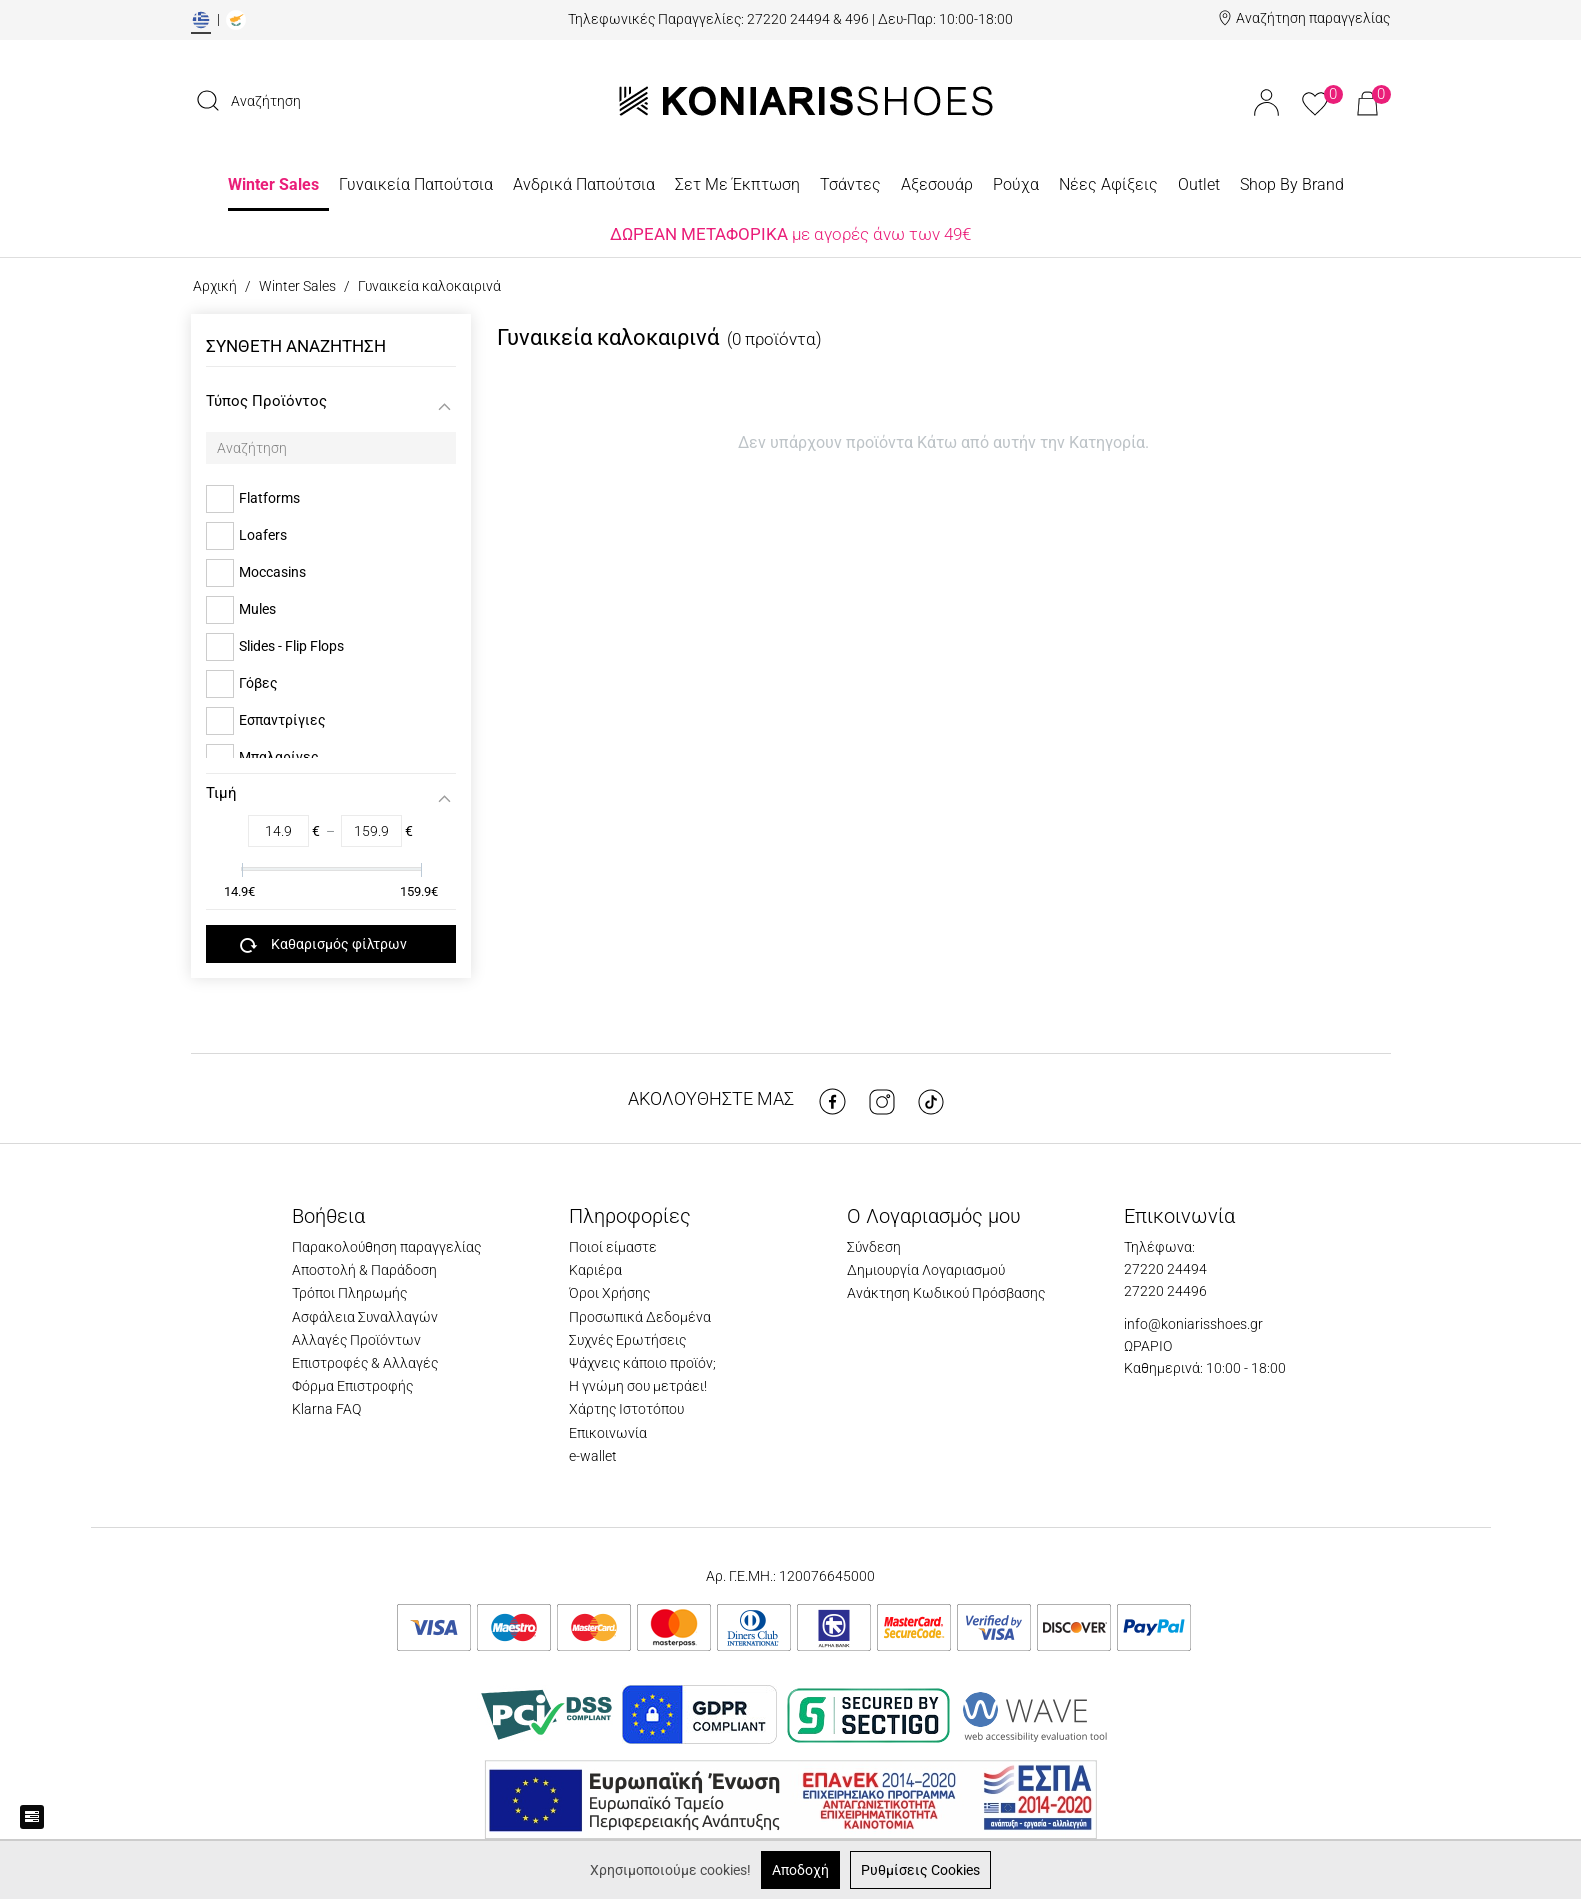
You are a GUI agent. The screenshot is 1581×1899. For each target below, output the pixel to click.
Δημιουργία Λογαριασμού (926, 1270)
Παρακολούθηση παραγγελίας (386, 1247)
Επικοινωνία (608, 1433)
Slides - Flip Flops (291, 646)
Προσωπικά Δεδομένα (640, 1317)
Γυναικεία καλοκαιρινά (429, 286)
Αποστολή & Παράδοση (364, 1270)
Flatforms (269, 498)
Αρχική (215, 286)
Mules (257, 609)
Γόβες (258, 683)
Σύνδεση (874, 1247)
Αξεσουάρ (937, 184)
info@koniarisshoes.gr (1193, 1324)
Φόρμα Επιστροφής (352, 1386)
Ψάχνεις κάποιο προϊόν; (642, 1363)
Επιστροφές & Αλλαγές (365, 1363)
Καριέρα (595, 1270)
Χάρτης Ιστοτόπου (626, 1409)
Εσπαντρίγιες (282, 720)
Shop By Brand (1292, 184)
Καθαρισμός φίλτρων (323, 945)
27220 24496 (1165, 1291)
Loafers (263, 535)
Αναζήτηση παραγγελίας (1313, 18)
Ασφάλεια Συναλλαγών (365, 1317)
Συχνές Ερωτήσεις (627, 1340)
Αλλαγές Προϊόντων (356, 1340)
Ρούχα (1016, 184)
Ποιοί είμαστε (613, 1247)
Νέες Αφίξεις (1108, 184)
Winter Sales (273, 184)
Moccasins (272, 572)
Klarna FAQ (326, 1409)
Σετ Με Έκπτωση (737, 184)
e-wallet (593, 1456)
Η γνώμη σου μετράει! (638, 1386)
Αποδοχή (800, 1870)
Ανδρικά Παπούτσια (584, 184)
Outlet (1199, 184)
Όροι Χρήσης (609, 1293)
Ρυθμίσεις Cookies (920, 1870)
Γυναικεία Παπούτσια (416, 184)
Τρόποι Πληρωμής (349, 1293)
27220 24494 (1165, 1269)
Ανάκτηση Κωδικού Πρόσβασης (946, 1293)
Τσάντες (850, 184)
